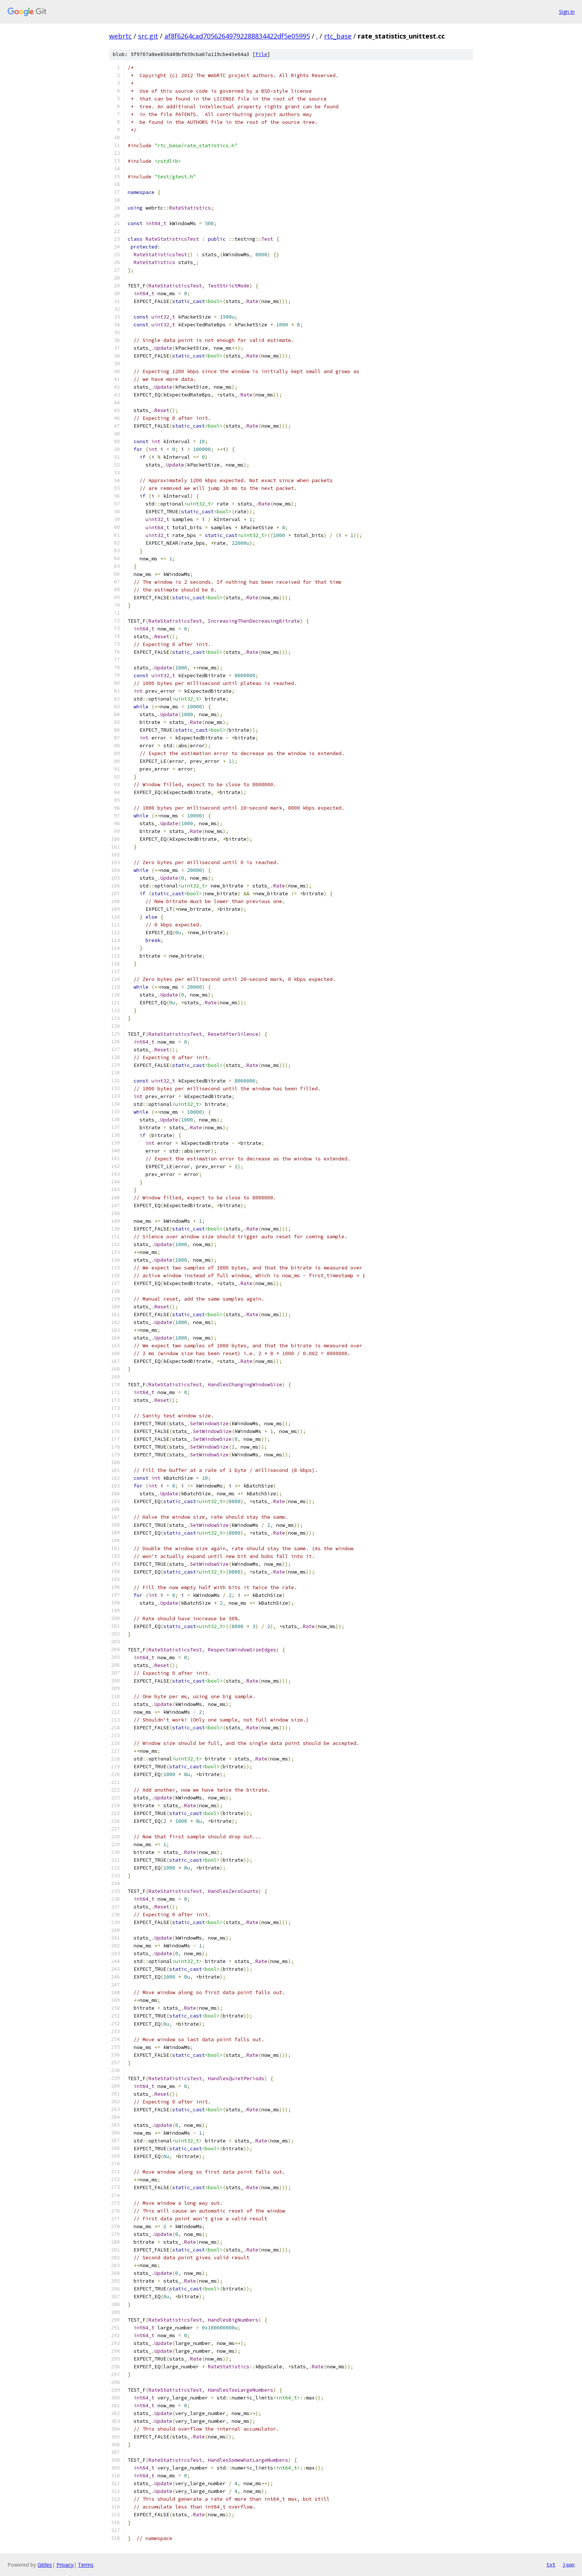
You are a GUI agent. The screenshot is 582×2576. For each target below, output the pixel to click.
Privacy (64, 2564)
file (261, 54)
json (569, 2564)
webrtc (120, 36)
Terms (86, 2564)
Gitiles (44, 2564)
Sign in (567, 11)
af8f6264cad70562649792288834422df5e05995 (237, 36)
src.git (148, 36)
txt (550, 2564)
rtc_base (338, 36)
